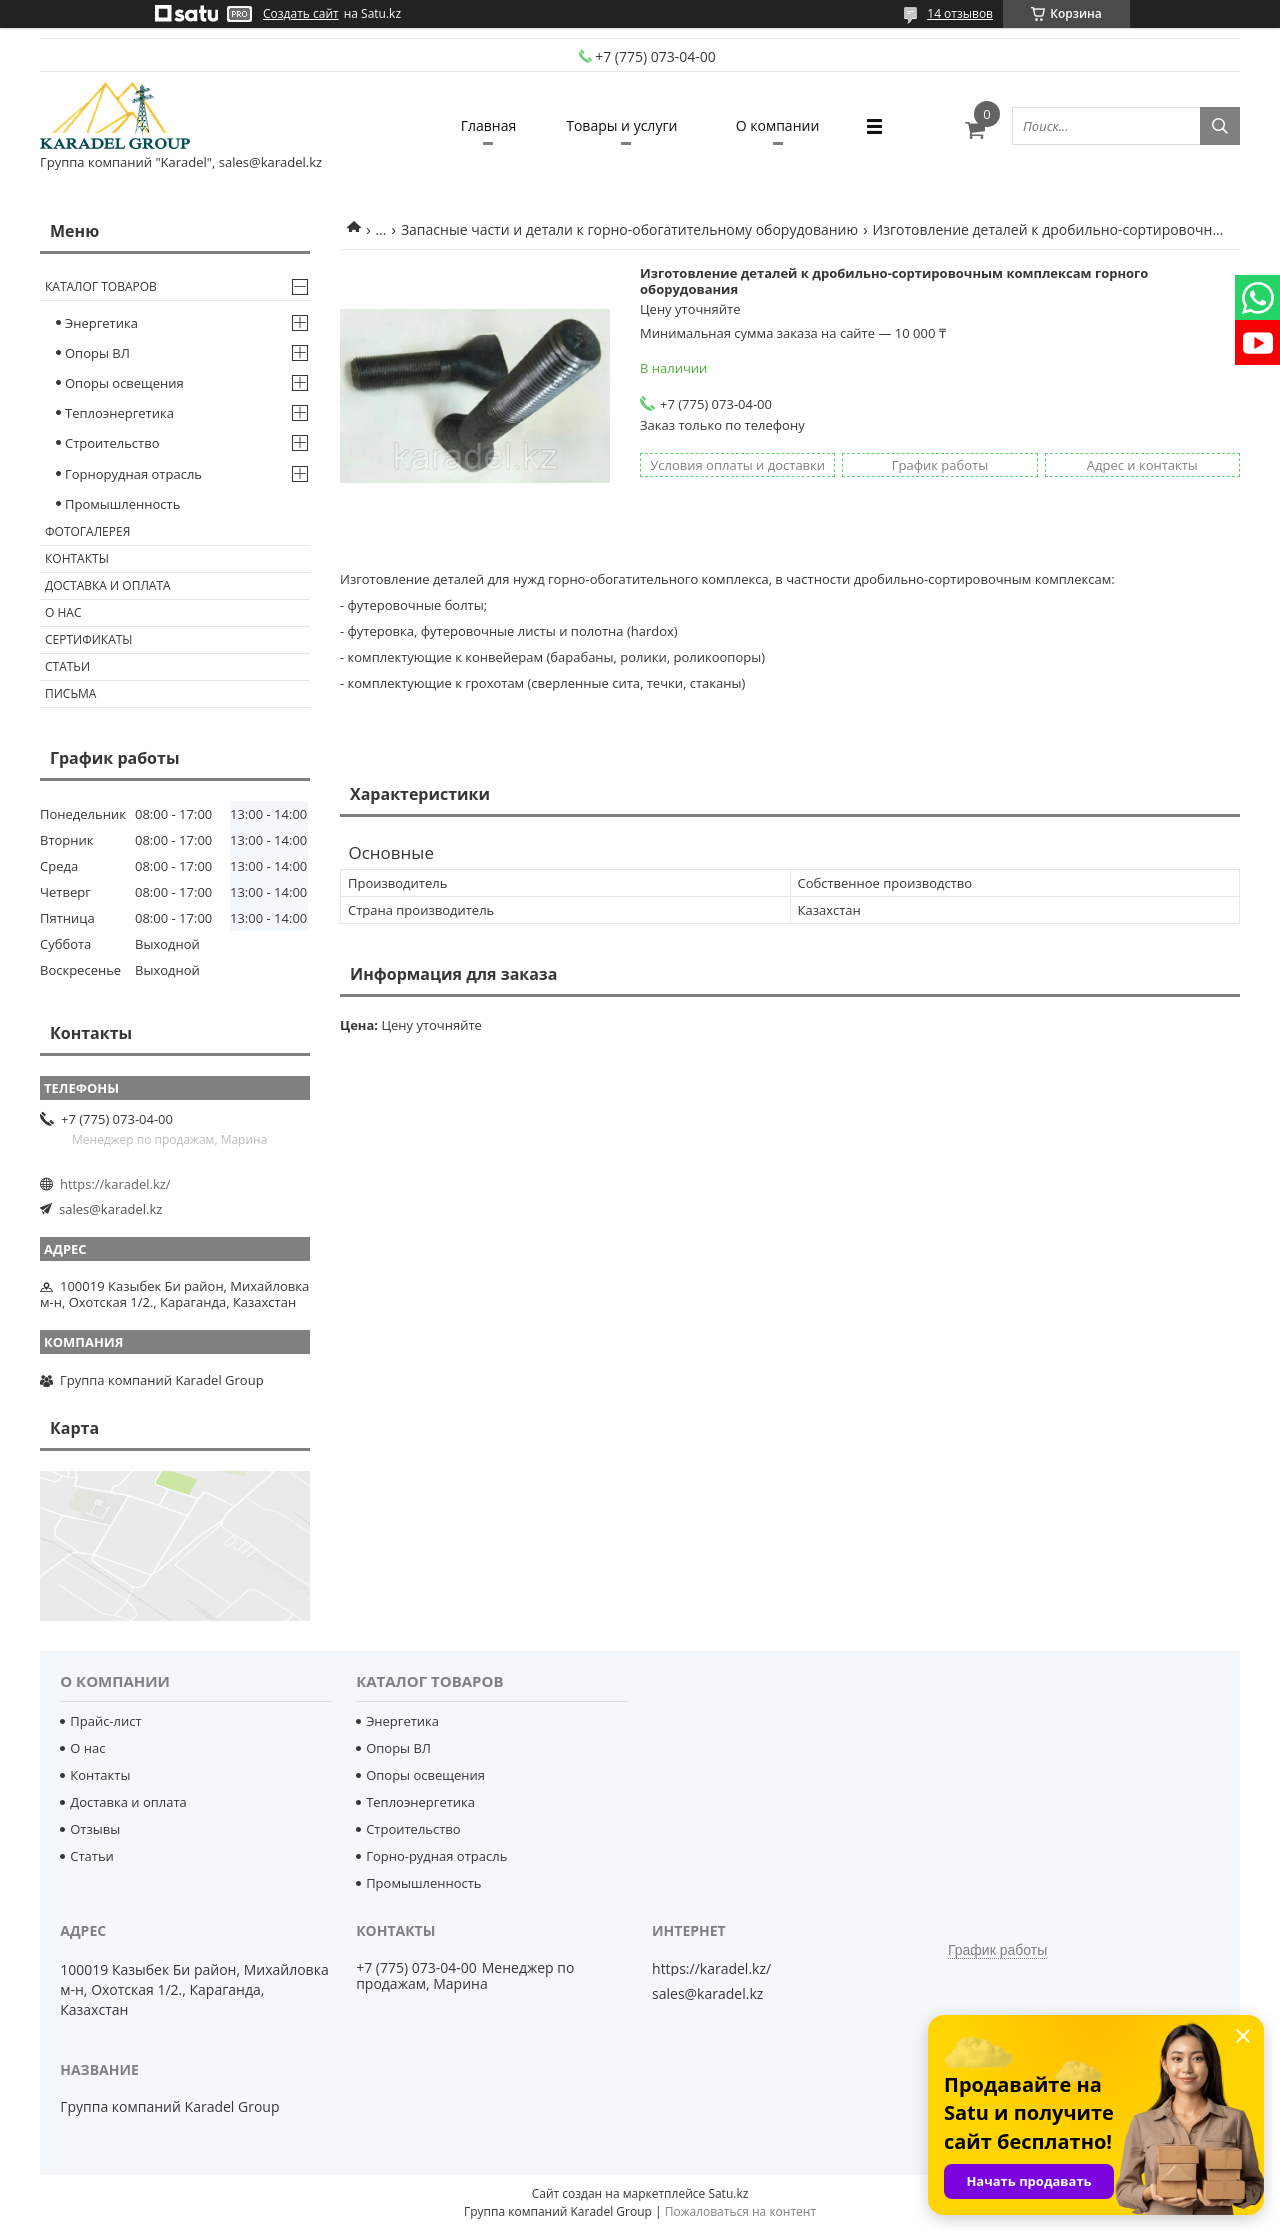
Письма (70, 693)
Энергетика (101, 323)
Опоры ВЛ (97, 353)
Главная (489, 125)
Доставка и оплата (108, 585)
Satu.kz (728, 2193)
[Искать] (1220, 126)
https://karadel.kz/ (115, 1184)
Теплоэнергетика (119, 413)
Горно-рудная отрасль (436, 1856)
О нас (63, 612)
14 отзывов (960, 13)
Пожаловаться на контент (740, 2211)
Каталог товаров (101, 286)
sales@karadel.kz (110, 1209)
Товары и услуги (621, 125)
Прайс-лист (105, 1721)
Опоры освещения (124, 383)
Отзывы (95, 1829)
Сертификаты (89, 639)
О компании (778, 125)
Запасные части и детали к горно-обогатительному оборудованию (629, 229)
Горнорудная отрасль (133, 474)
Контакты (77, 558)
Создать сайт (301, 14)
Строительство (112, 443)
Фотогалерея (87, 531)
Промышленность (122, 504)
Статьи (67, 666)
